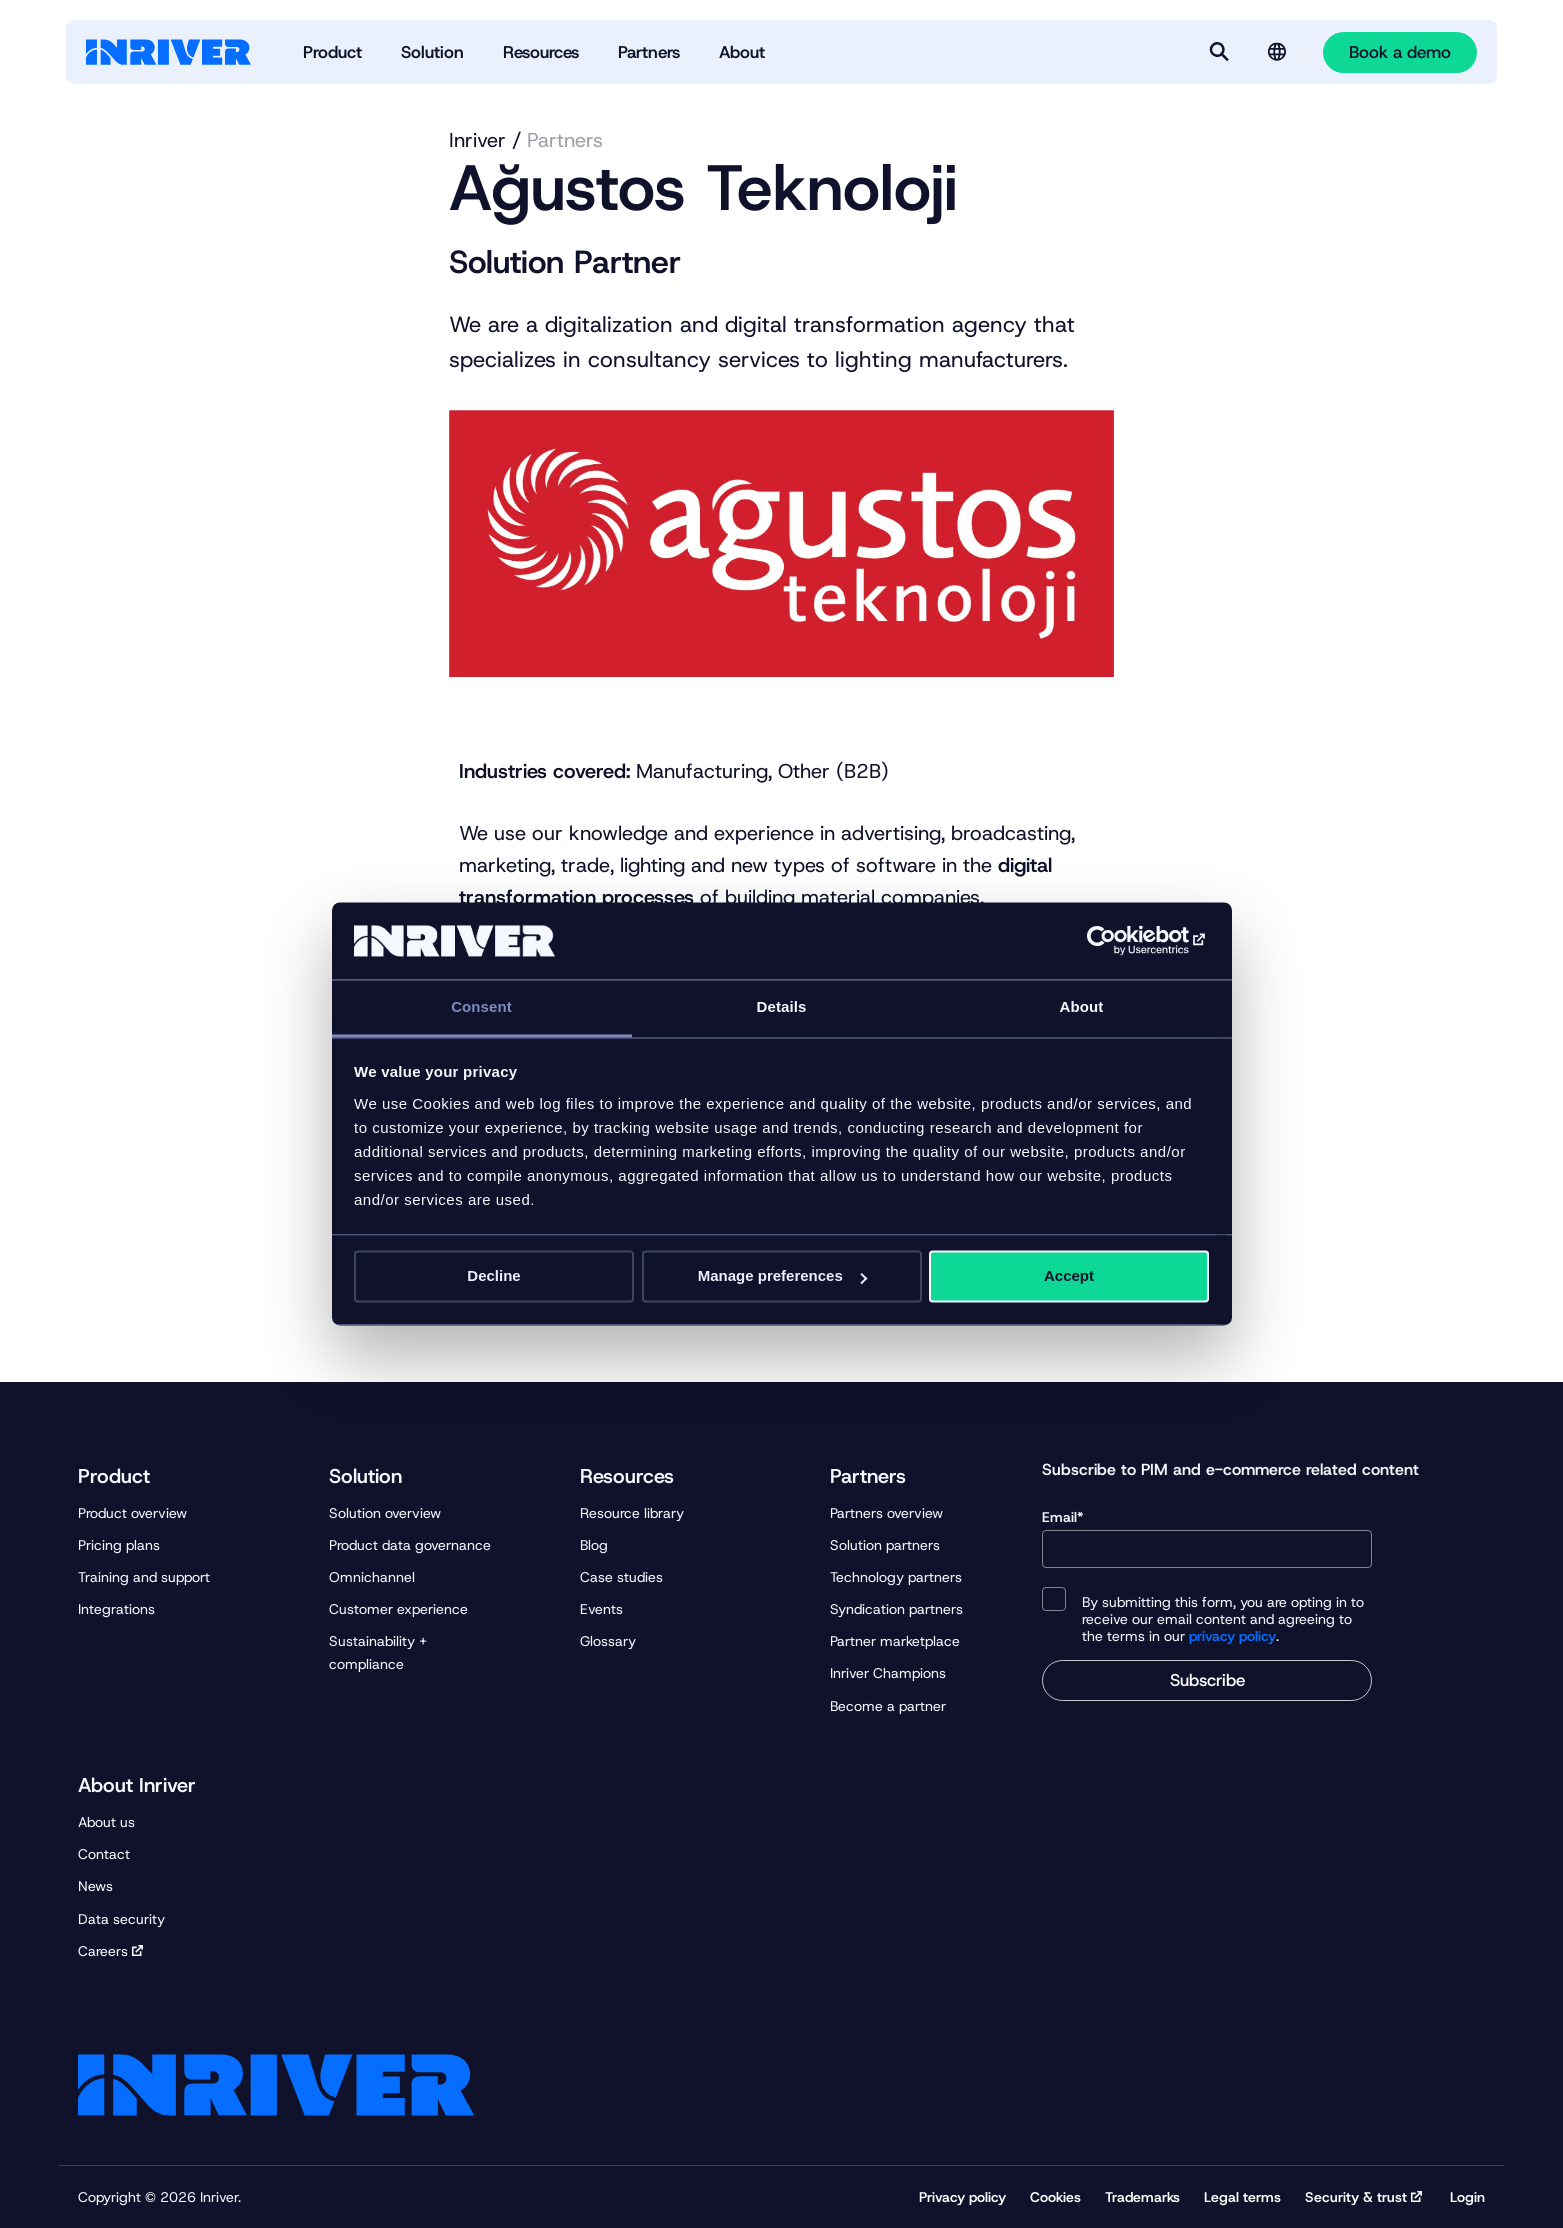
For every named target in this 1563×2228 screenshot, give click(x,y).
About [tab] (1082, 1006)
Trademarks (1142, 2197)
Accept (1069, 1276)
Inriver (477, 140)
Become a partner (888, 1706)
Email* (1207, 1538)
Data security (121, 1919)
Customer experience (398, 1609)
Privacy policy (962, 2197)
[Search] (1219, 52)
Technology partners (896, 1577)
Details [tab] (782, 1006)
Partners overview (886, 1513)
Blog (594, 1545)
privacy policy (1232, 1636)
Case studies (621, 1577)
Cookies (1055, 2197)
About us (106, 1822)
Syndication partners (896, 1609)
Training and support (144, 1577)
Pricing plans (119, 1545)
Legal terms (1242, 2197)
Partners (565, 140)
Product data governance (410, 1545)
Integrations (116, 1609)
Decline (493, 1276)
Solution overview (385, 1513)
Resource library (632, 1513)
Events (601, 1609)
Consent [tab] (481, 1006)
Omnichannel (372, 1577)
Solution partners (885, 1545)
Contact (104, 1854)
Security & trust (1356, 2197)
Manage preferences (782, 1276)
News (95, 1886)
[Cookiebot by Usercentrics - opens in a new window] (1121, 941)
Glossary (608, 1641)
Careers (103, 1951)
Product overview (132, 1513)
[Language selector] (1277, 52)
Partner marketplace (895, 1641)
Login (1467, 2197)
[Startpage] (168, 52)
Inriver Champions (888, 1673)
